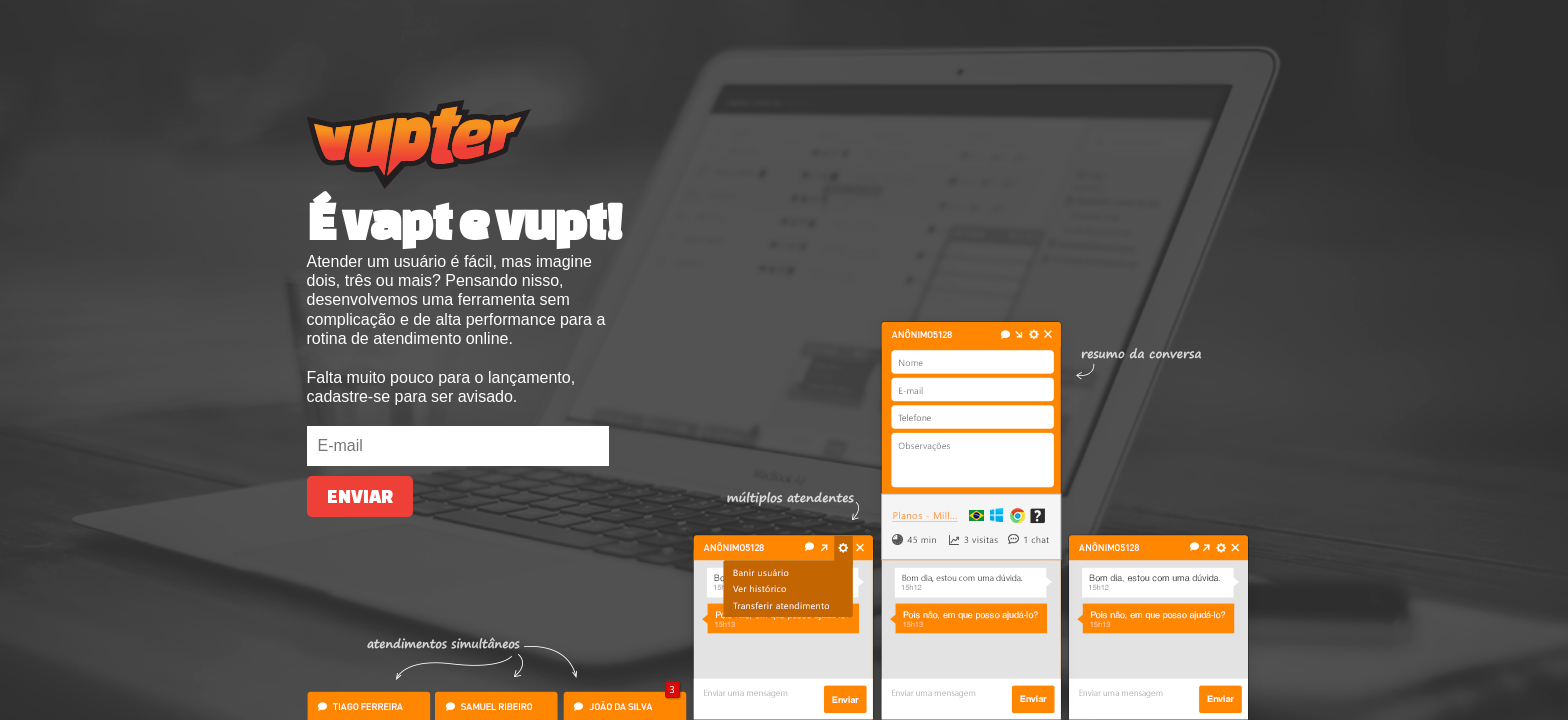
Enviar (360, 496)
